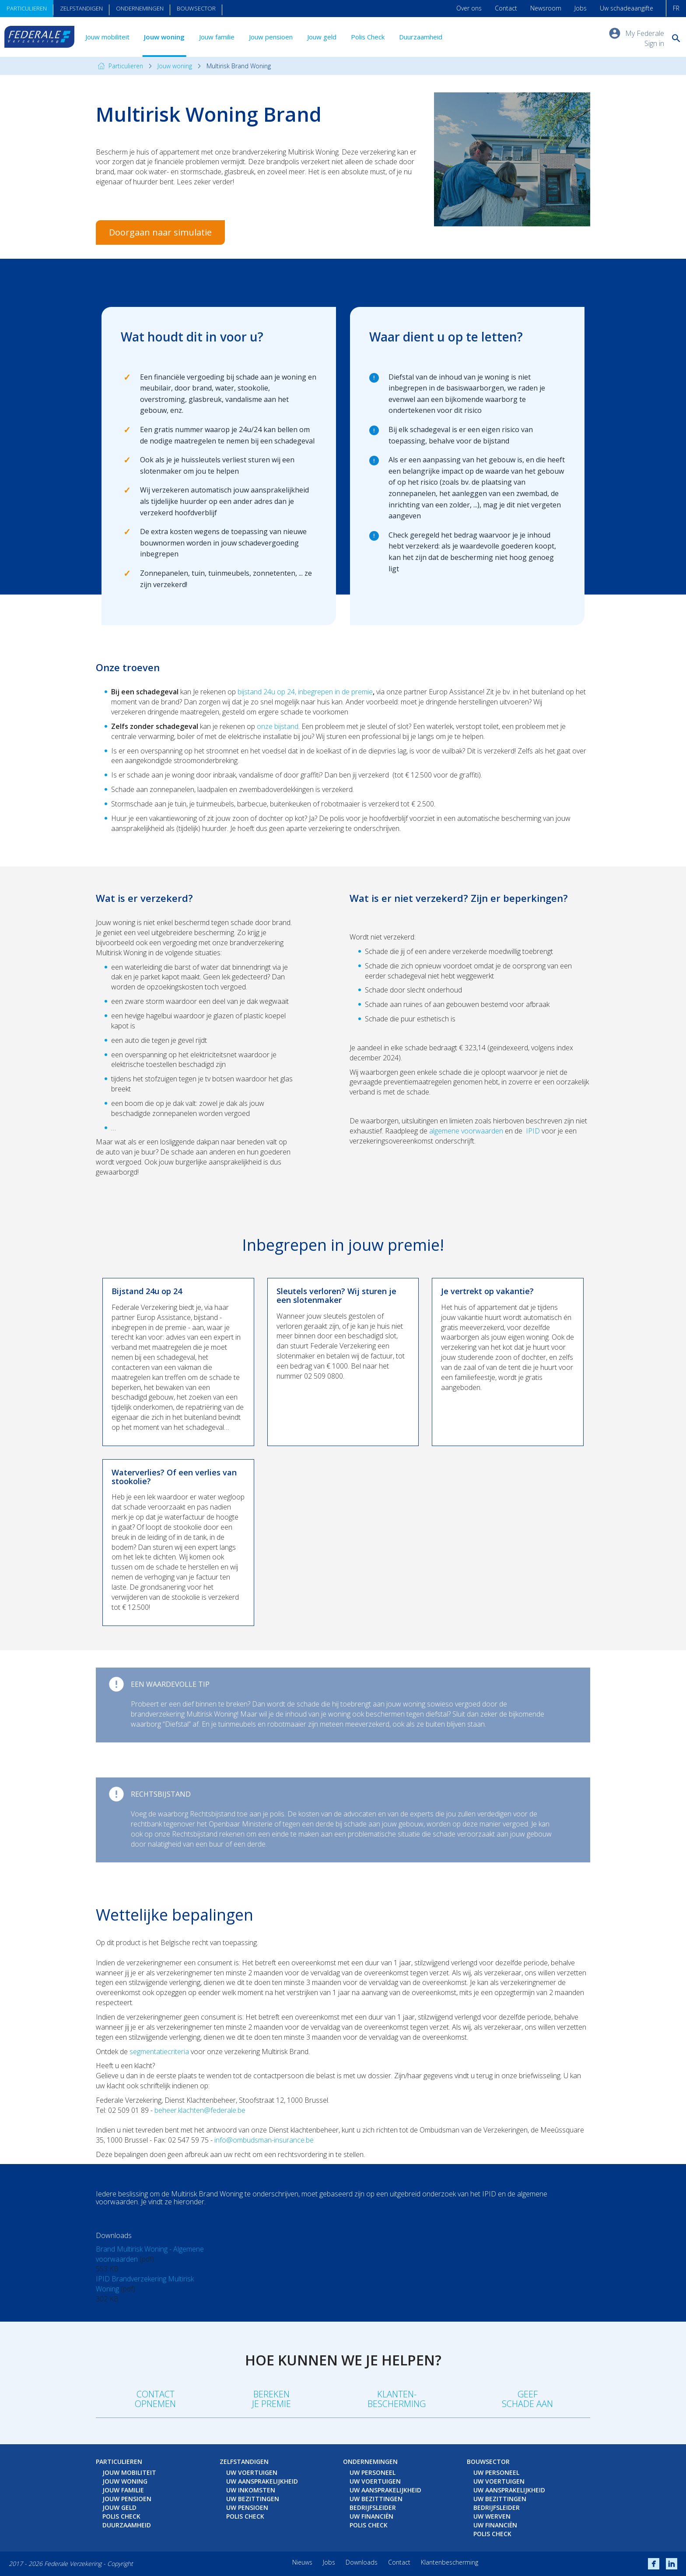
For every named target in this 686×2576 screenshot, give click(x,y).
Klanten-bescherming (397, 2399)
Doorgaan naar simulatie (160, 232)
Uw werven (492, 2516)
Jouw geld (321, 36)
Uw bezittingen (252, 2499)
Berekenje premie (271, 2399)
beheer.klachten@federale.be (199, 2110)
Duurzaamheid (420, 36)
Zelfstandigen (81, 8)
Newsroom (545, 8)
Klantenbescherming (449, 2562)
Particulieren (27, 8)
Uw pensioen (247, 2507)
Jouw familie (216, 36)
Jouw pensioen (271, 36)
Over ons (469, 8)
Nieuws (302, 2562)
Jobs (580, 8)
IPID (533, 1131)
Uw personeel (373, 2472)
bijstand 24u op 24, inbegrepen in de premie (305, 692)
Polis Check (368, 36)
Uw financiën (371, 2516)
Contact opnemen (155, 2399)
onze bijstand (277, 726)
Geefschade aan (527, 2399)
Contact (506, 8)
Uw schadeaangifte (626, 8)
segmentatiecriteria (159, 2051)
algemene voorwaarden (466, 1131)
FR (676, 8)
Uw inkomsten (250, 2490)
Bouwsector (196, 8)
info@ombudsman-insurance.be (264, 2140)
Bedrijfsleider (373, 2507)
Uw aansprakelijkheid (262, 2481)
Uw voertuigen (251, 2472)
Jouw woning (164, 36)
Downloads (362, 2562)
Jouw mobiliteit (107, 36)
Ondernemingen (140, 8)
